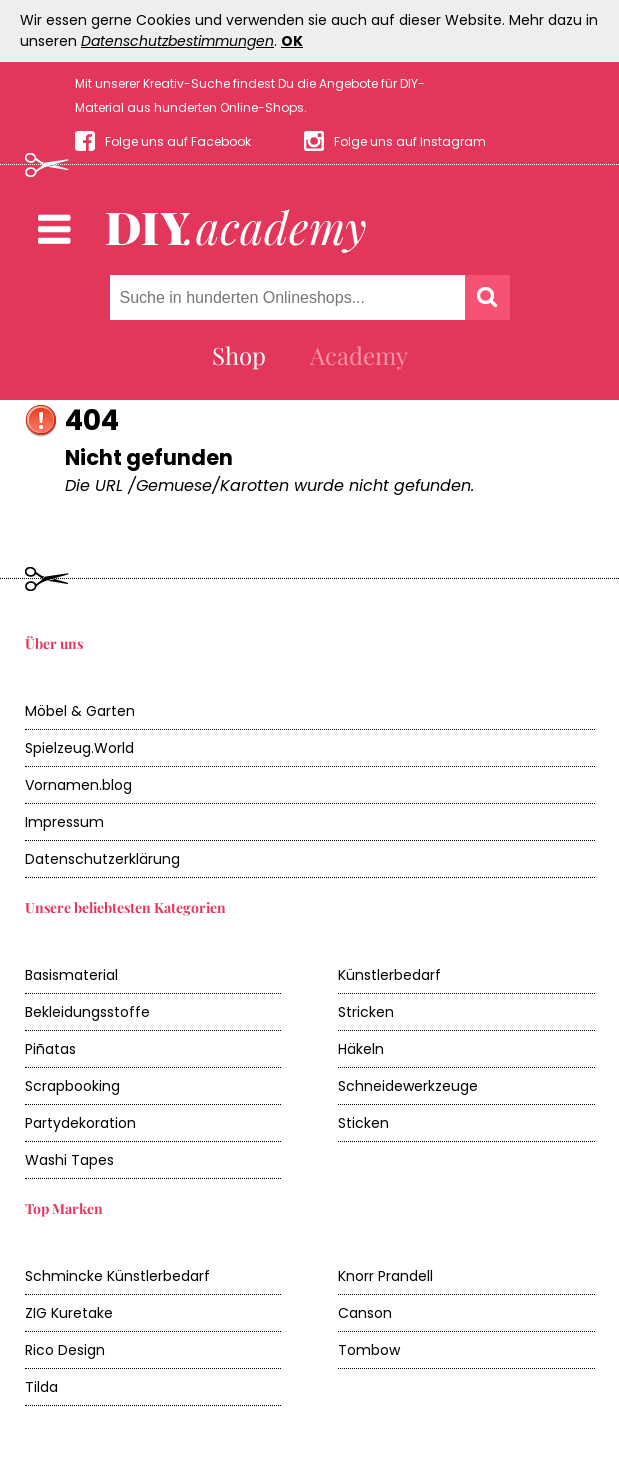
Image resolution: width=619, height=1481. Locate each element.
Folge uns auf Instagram (410, 141)
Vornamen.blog (78, 785)
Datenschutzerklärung (102, 859)
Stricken (366, 1012)
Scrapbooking (72, 1086)
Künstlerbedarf (389, 975)
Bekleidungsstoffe (87, 1012)
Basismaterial (71, 975)
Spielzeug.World (79, 748)
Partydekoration (80, 1123)
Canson (365, 1313)
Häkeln (361, 1049)
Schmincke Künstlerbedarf (117, 1276)
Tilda (41, 1387)
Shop (239, 355)
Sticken (363, 1123)
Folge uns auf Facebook (178, 141)
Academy (359, 355)
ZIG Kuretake (69, 1313)
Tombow (369, 1350)
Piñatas (50, 1049)
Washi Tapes (69, 1160)
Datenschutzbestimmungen (177, 41)
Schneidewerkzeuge (408, 1086)
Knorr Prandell (385, 1276)
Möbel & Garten (80, 711)
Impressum (64, 822)
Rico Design (65, 1350)
